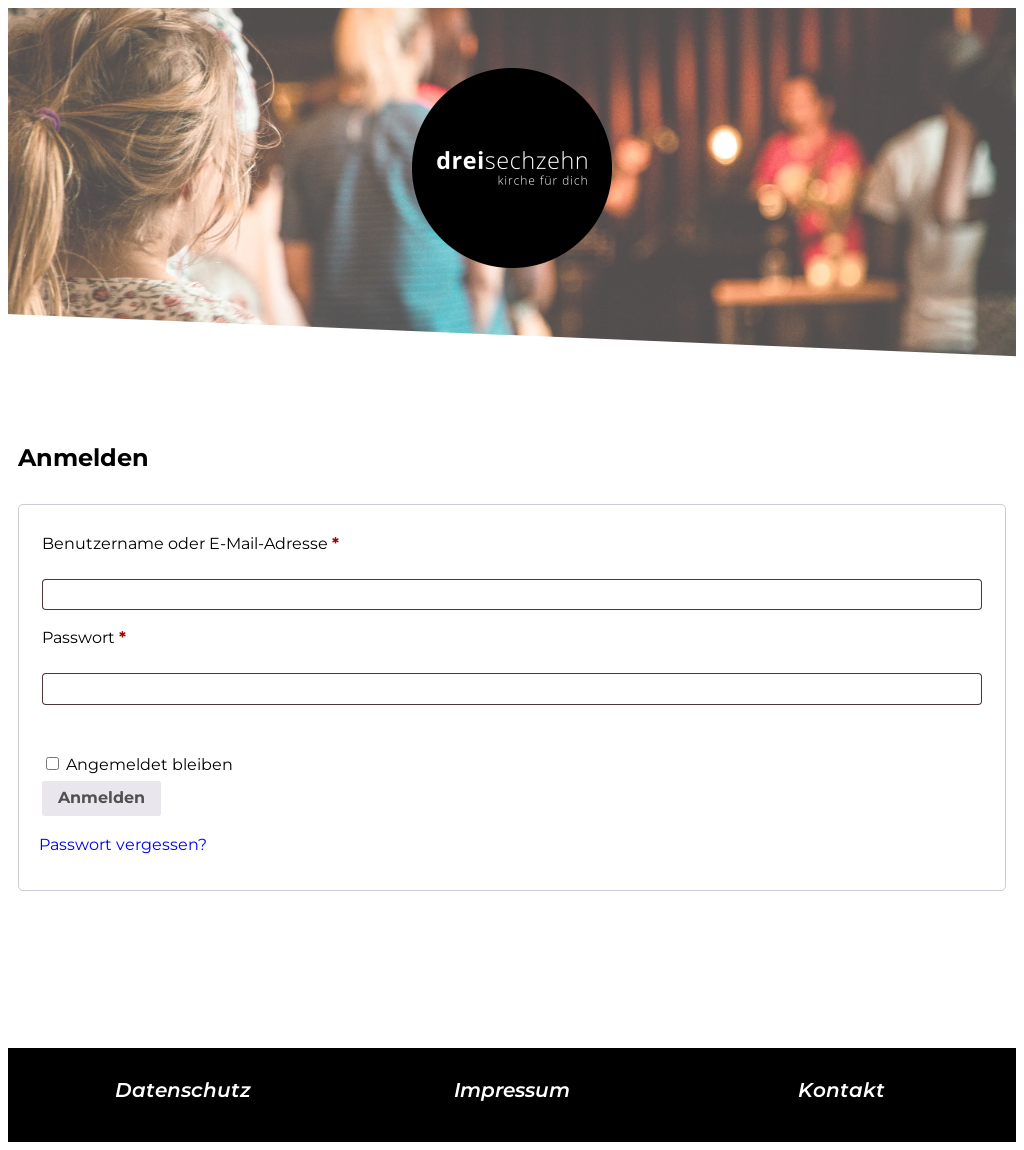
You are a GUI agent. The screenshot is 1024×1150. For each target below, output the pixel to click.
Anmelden (101, 797)
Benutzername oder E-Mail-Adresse (236, 540)
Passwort (130, 634)
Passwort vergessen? (123, 844)
